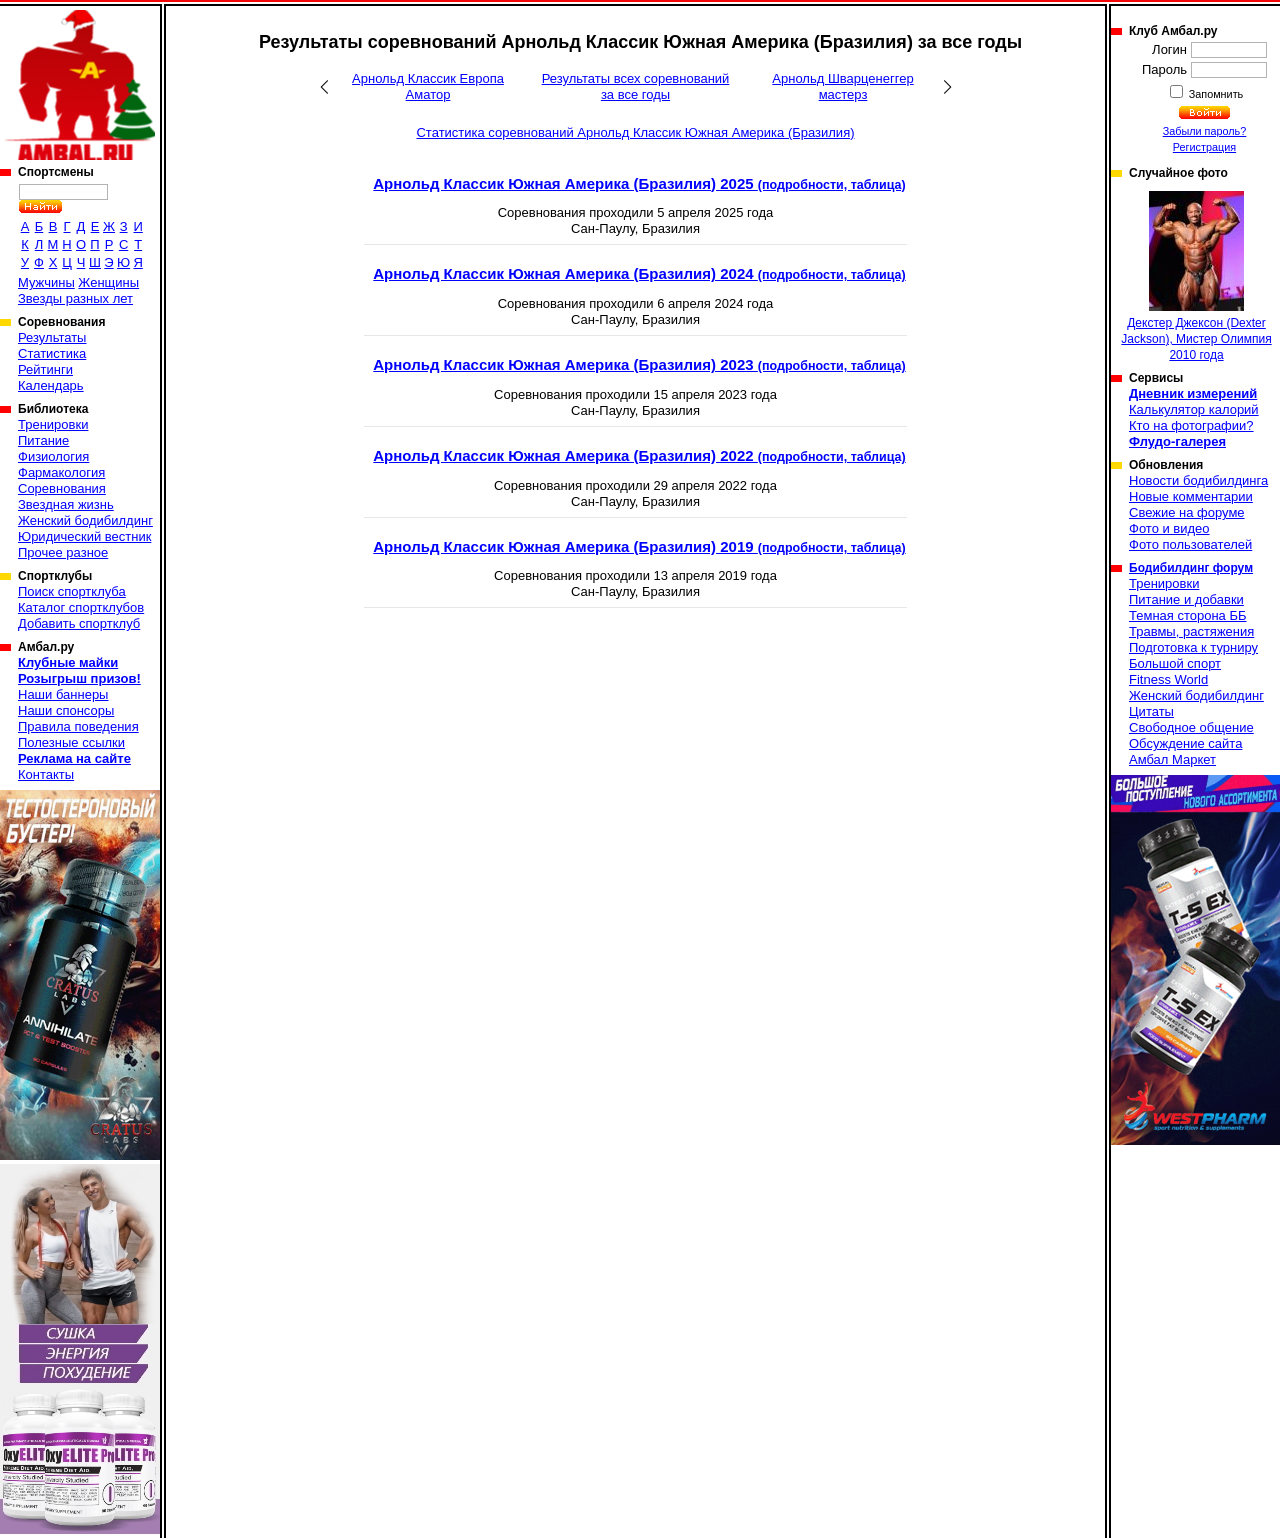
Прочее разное (63, 552)
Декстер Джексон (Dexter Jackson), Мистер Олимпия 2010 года (1196, 276)
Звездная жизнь (66, 504)
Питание (43, 440)
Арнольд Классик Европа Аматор (428, 86)
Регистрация (1204, 147)
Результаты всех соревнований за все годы (636, 86)
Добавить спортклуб (79, 623)
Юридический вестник (84, 536)
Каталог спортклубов (81, 607)
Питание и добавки (1186, 599)
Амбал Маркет (1172, 759)
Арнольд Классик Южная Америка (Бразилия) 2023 (639, 364)
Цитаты (1151, 711)
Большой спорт (1175, 663)
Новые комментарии (1191, 496)
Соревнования (62, 488)
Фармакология (61, 472)
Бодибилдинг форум (1191, 568)
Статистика (52, 353)
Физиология (53, 456)
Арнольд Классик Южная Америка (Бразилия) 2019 (639, 546)
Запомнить (1215, 94)
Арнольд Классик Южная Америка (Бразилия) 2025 (639, 183)
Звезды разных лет (75, 298)
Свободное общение (1191, 727)
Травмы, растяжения (1191, 631)
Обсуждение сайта (1185, 743)
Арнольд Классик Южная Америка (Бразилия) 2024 (639, 273)
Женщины (108, 282)
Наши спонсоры (66, 710)
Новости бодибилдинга (1198, 480)
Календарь (51, 385)
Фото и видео (1169, 528)
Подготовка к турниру (1193, 647)
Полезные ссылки (71, 742)
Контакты (46, 774)
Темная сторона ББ (1188, 615)
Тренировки (53, 424)
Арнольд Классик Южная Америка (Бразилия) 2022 (639, 455)
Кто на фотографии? (1191, 425)
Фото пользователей (1190, 544)
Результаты (52, 337)
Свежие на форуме (1187, 512)
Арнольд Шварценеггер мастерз (842, 86)
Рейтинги (45, 369)
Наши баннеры (63, 694)
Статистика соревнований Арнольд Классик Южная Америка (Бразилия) (635, 132)
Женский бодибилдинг (85, 520)
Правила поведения (78, 726)
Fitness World (1168, 679)
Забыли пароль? (1205, 131)
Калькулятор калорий (1194, 409)
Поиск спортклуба (72, 591)
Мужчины (46, 282)
